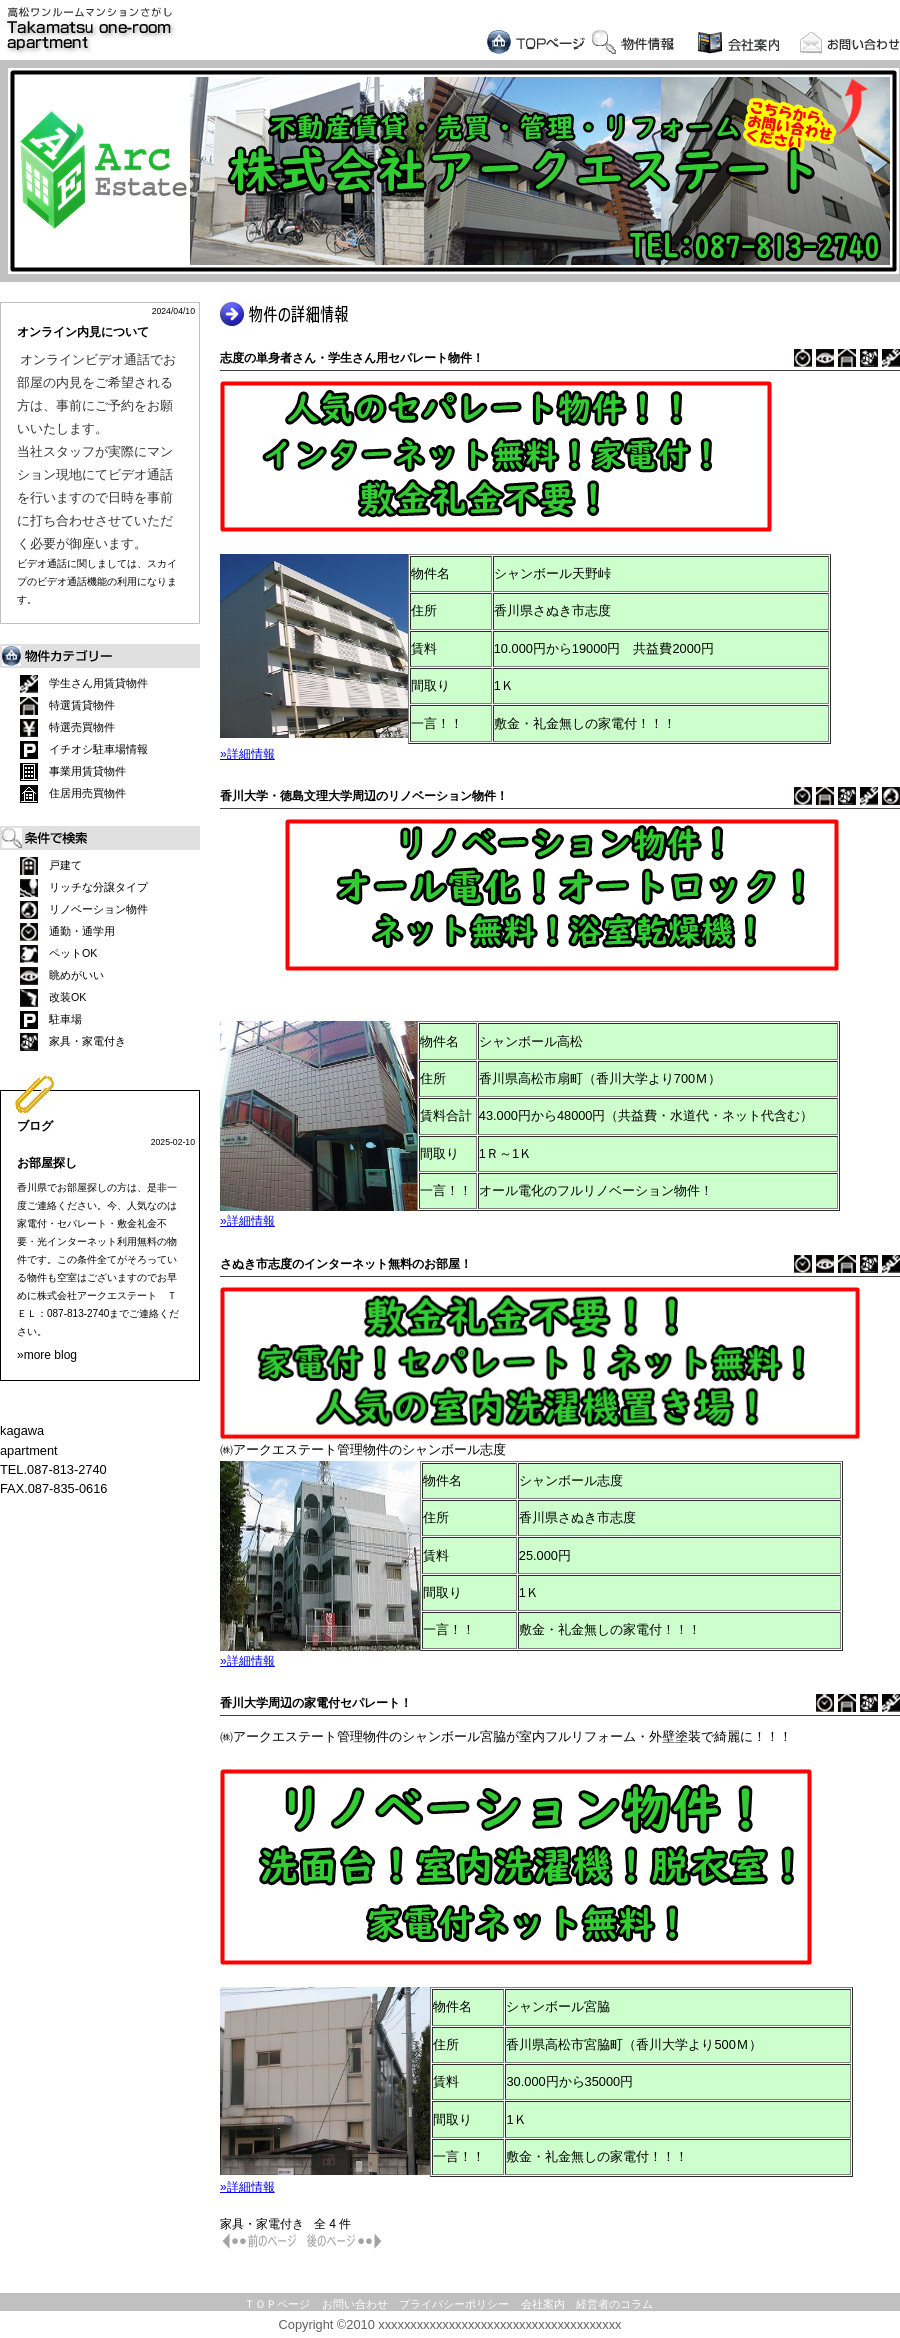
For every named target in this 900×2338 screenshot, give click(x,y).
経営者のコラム (614, 2304)
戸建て (51, 866)
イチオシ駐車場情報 (84, 750)
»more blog (47, 1355)
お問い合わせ (355, 2304)
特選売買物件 (67, 728)
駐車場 (51, 1020)
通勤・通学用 (67, 932)
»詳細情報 (247, 754)
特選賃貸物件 (67, 706)
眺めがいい (62, 976)
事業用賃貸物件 (73, 772)
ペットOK (58, 954)
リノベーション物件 (84, 910)
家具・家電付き (73, 1042)
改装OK (53, 998)
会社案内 (543, 2304)
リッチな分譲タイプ (84, 888)
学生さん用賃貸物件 (84, 684)
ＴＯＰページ (277, 2304)
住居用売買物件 (73, 794)
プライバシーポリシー (454, 2304)
